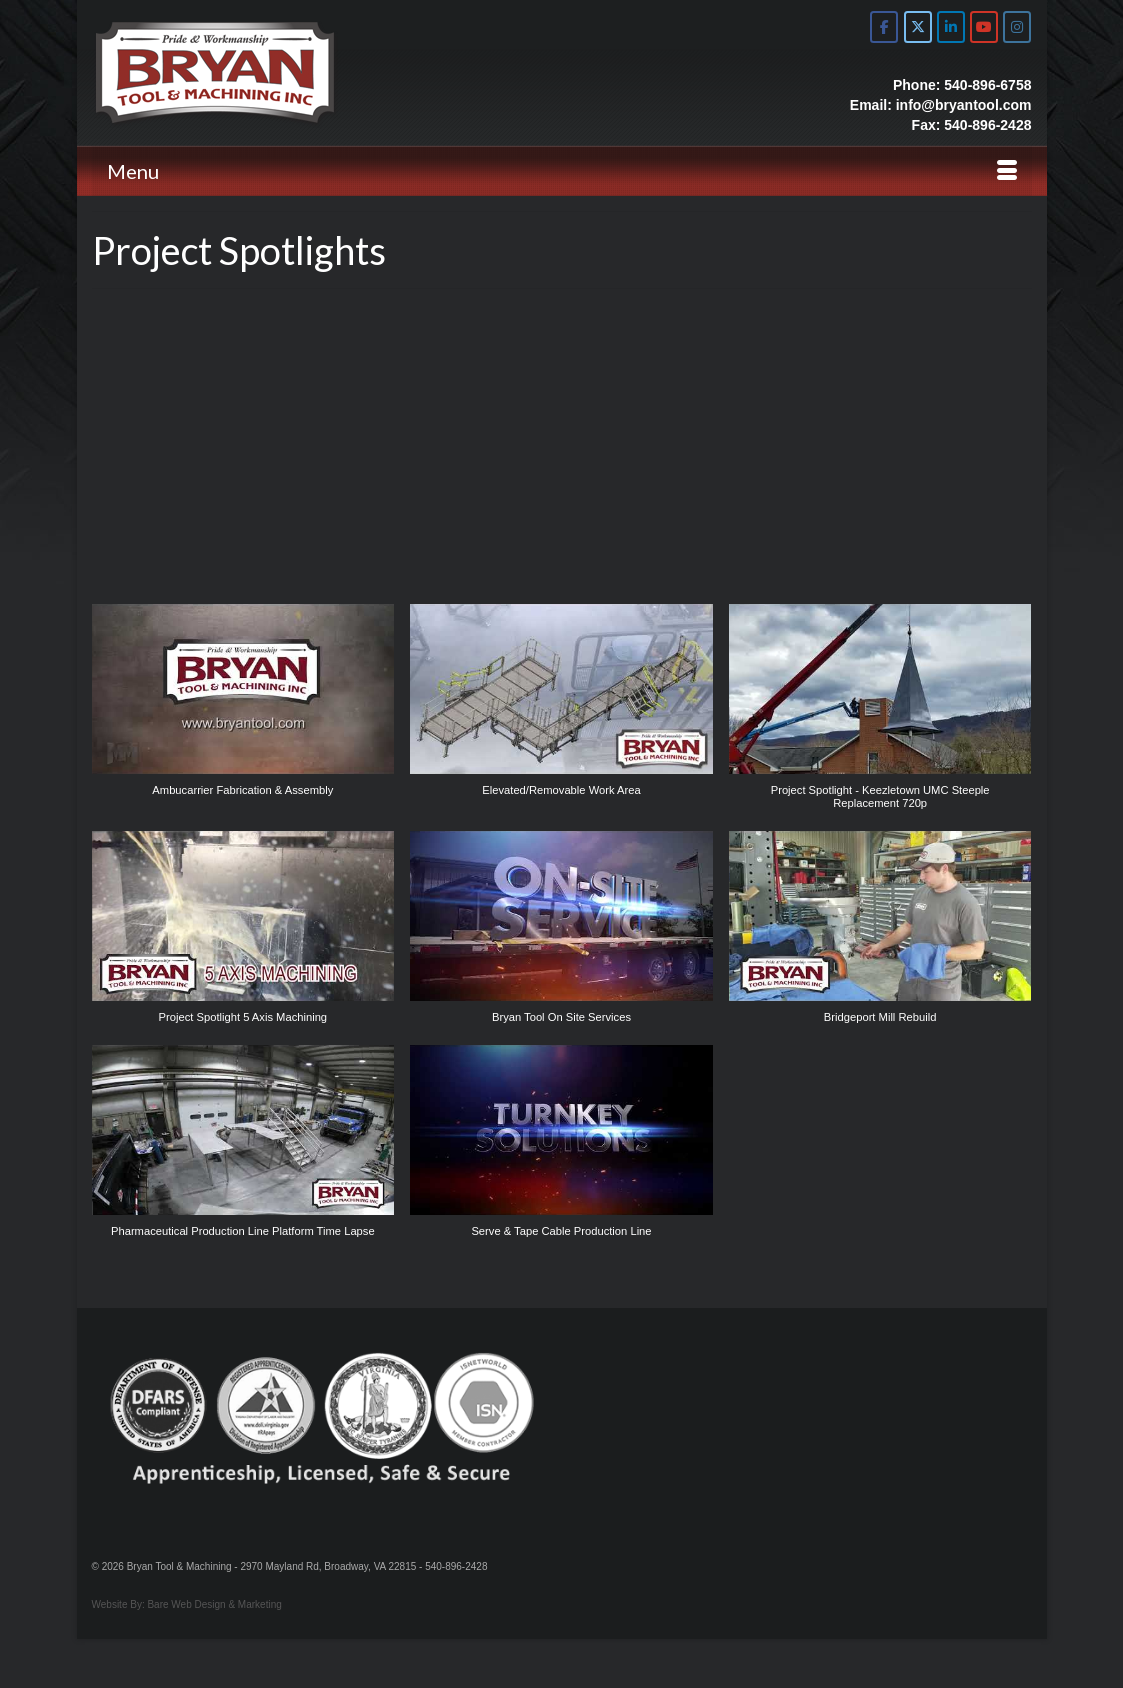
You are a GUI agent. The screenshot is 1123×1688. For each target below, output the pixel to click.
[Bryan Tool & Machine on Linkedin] (951, 27)
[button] (243, 711)
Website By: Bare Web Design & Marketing (187, 1604)
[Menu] (562, 171)
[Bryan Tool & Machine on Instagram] (1017, 27)
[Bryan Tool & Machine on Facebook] (884, 27)
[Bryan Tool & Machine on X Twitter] (918, 27)
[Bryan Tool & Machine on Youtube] (984, 27)
